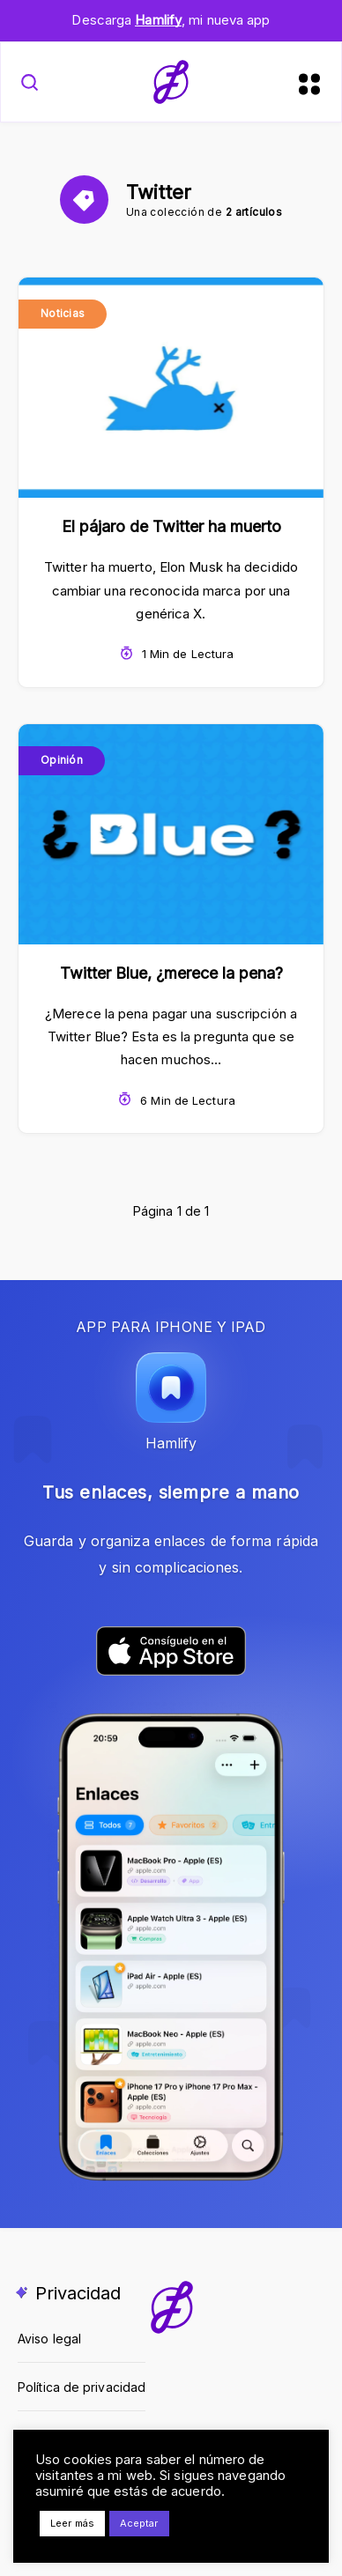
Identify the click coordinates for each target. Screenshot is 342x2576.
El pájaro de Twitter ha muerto (171, 526)
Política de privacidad (81, 2387)
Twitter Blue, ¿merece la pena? (171, 973)
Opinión (62, 759)
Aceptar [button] (139, 2523)
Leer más (72, 2523)
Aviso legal (49, 2338)
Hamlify (158, 19)
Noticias (63, 313)
